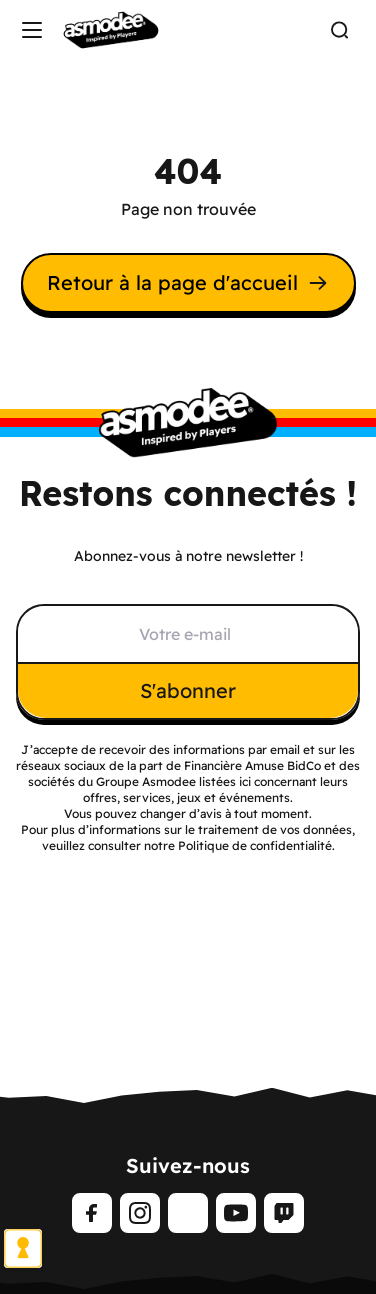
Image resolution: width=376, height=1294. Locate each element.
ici (245, 781)
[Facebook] (92, 1213)
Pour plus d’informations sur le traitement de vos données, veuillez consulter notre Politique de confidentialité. (188, 837)
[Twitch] (284, 1213)
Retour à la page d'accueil (188, 282)
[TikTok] (188, 1213)
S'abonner (188, 690)
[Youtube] (236, 1213)
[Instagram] (140, 1213)
